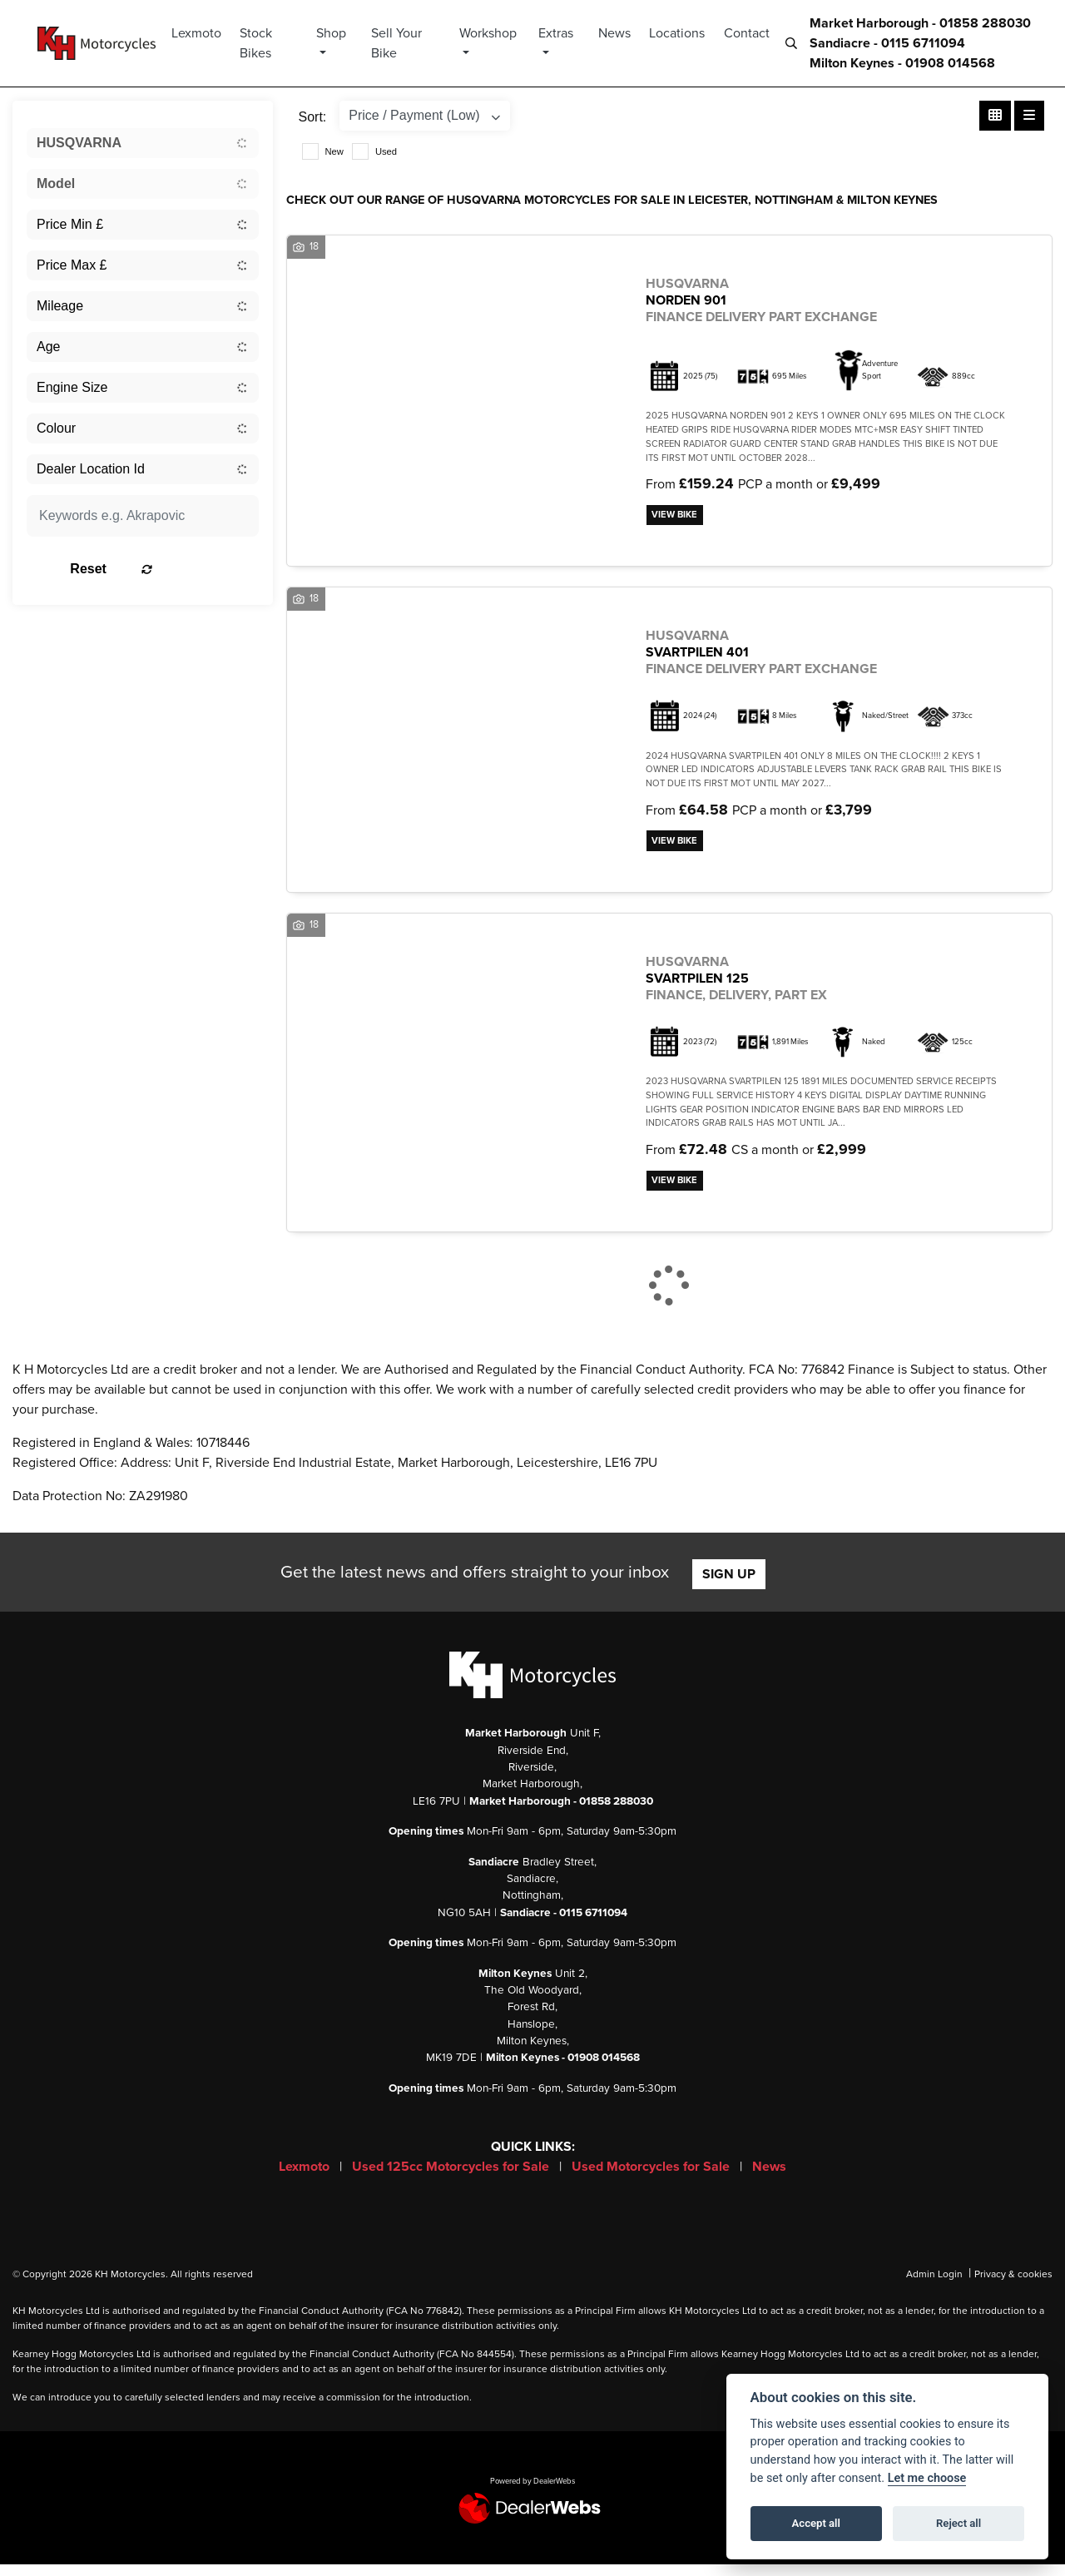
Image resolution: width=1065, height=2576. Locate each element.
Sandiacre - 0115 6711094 (887, 43)
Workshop (493, 33)
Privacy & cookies (1013, 2285)
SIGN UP (728, 1586)
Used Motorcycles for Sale (652, 2178)
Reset (180, 569)
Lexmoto (210, 33)
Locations (677, 33)
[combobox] (143, 143)
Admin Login (934, 2285)
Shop (342, 33)
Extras (558, 33)
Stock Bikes (269, 43)
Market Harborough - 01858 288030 (920, 23)
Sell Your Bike (405, 43)
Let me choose (927, 2478)
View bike (679, 517)
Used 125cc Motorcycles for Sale (452, 2178)
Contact (747, 33)
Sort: (313, 117)
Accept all (816, 2523)
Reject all (958, 2523)
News (614, 33)
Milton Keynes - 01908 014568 (902, 63)
